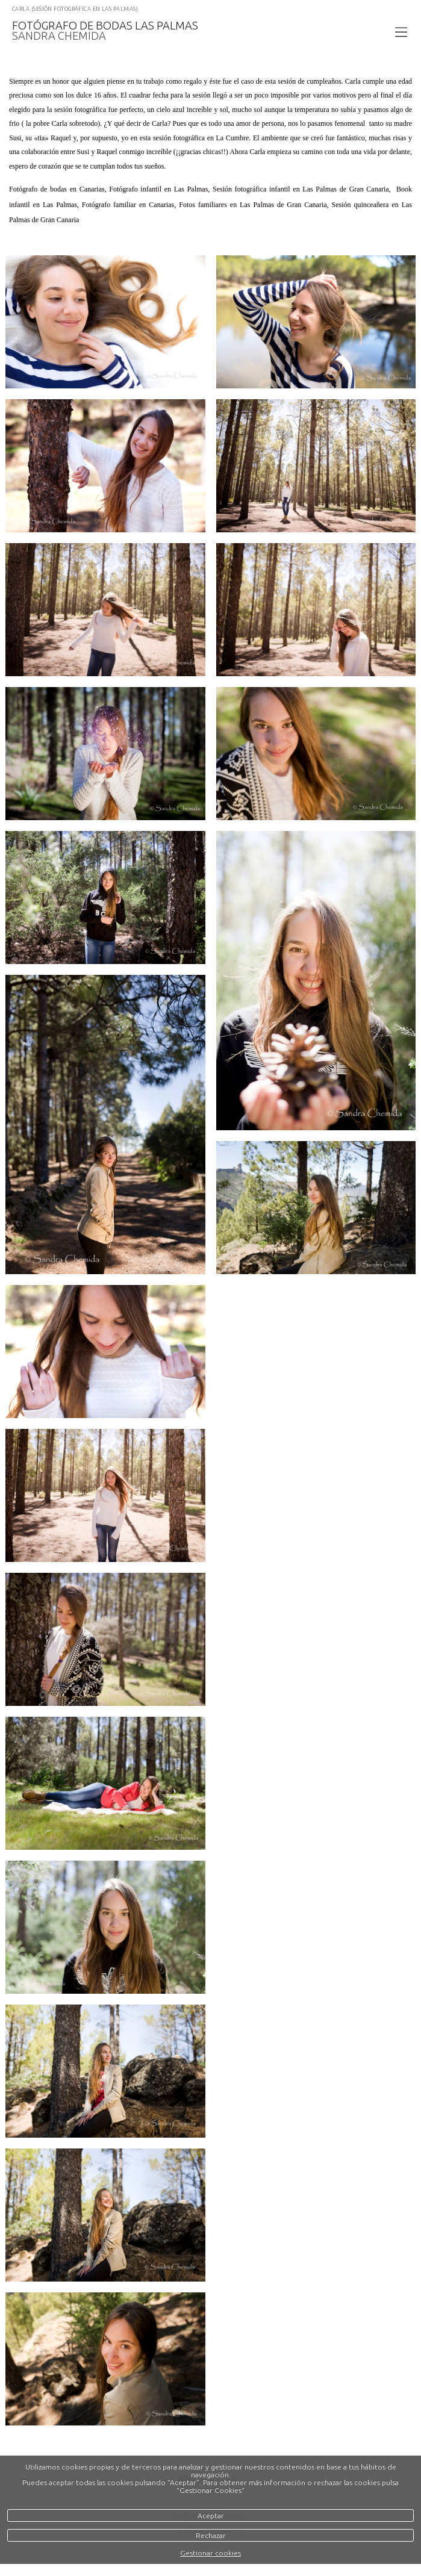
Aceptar (211, 2515)
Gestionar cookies (210, 2553)
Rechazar (211, 2535)
